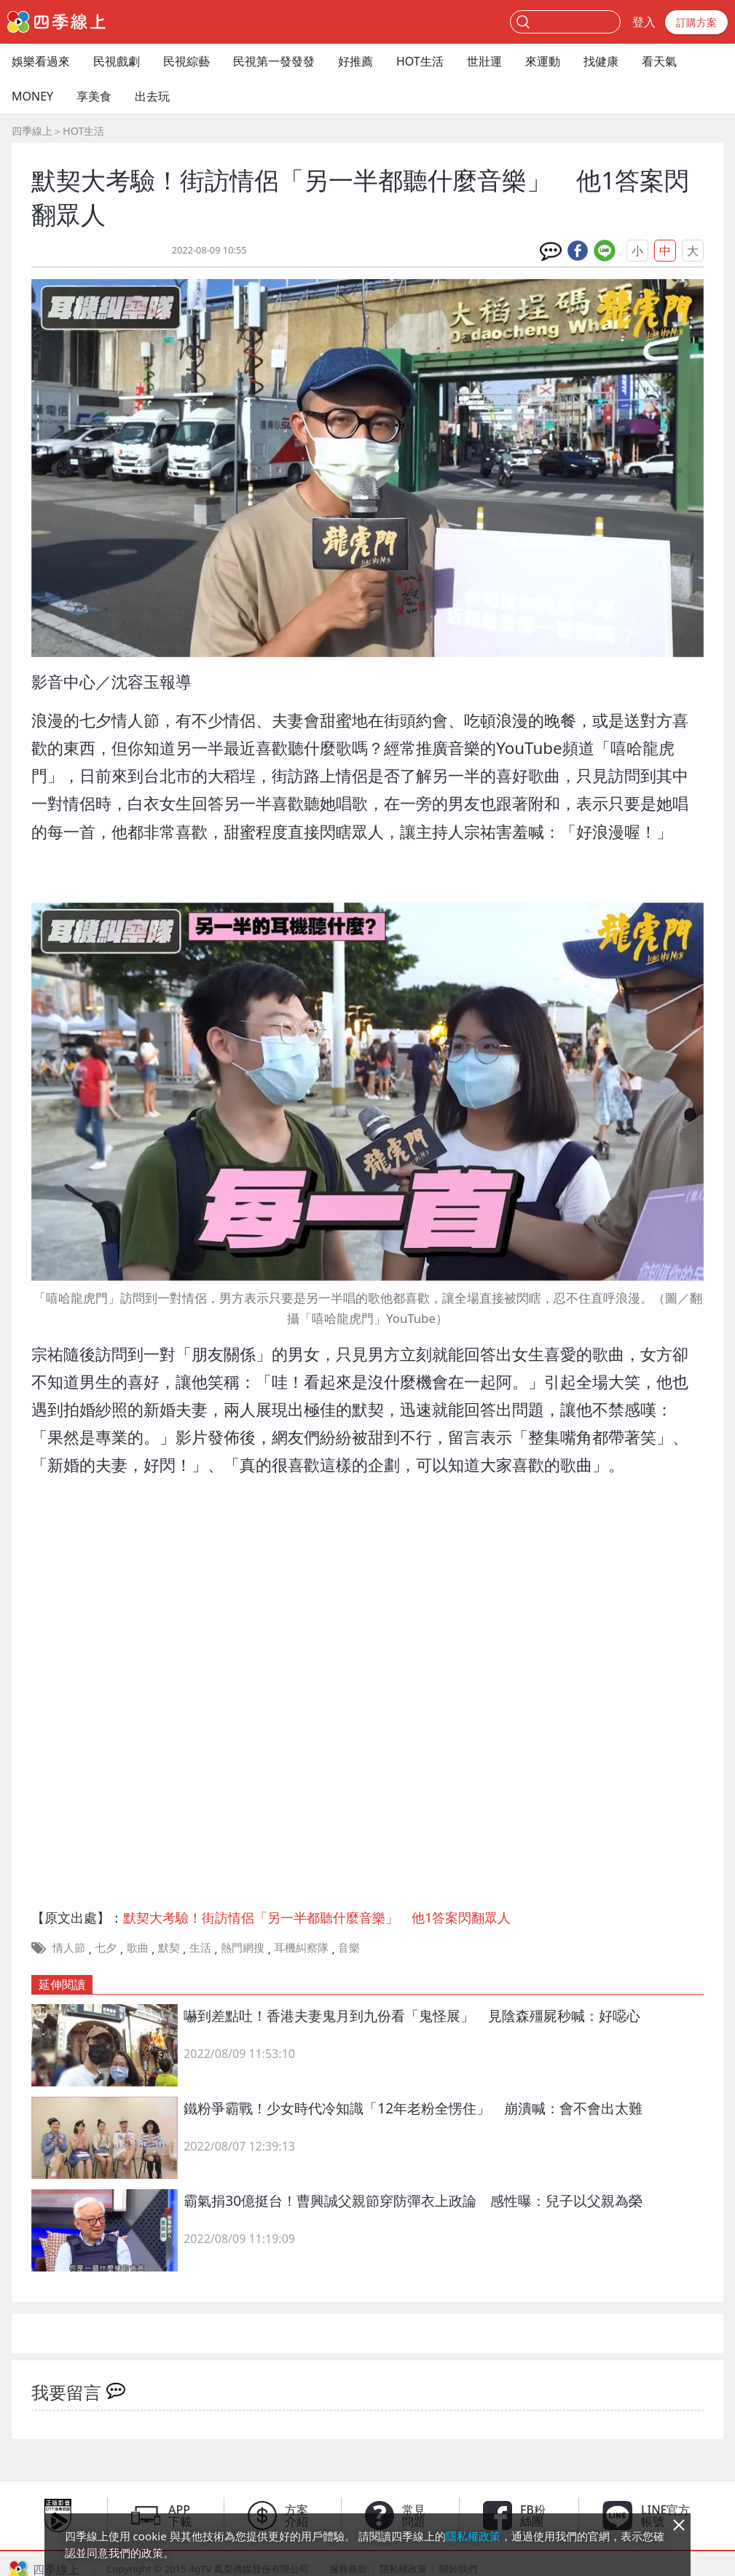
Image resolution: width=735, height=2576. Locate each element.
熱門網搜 (242, 1947)
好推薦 (355, 61)
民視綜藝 (186, 61)
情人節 (68, 1947)
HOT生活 (420, 61)
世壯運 (484, 61)
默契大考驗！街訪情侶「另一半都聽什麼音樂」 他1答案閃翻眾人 (317, 1917)
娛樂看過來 (41, 61)
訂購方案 (696, 22)
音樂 (349, 1947)
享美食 (93, 96)
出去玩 (152, 96)
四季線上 (32, 131)
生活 (200, 1947)
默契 (169, 1947)
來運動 (542, 61)
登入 (644, 22)
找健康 (600, 61)
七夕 (106, 1947)
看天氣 (659, 61)
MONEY (32, 96)
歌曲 (138, 1947)
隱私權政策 (473, 2536)
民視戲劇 (116, 61)
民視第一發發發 (274, 61)
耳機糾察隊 (301, 1947)
